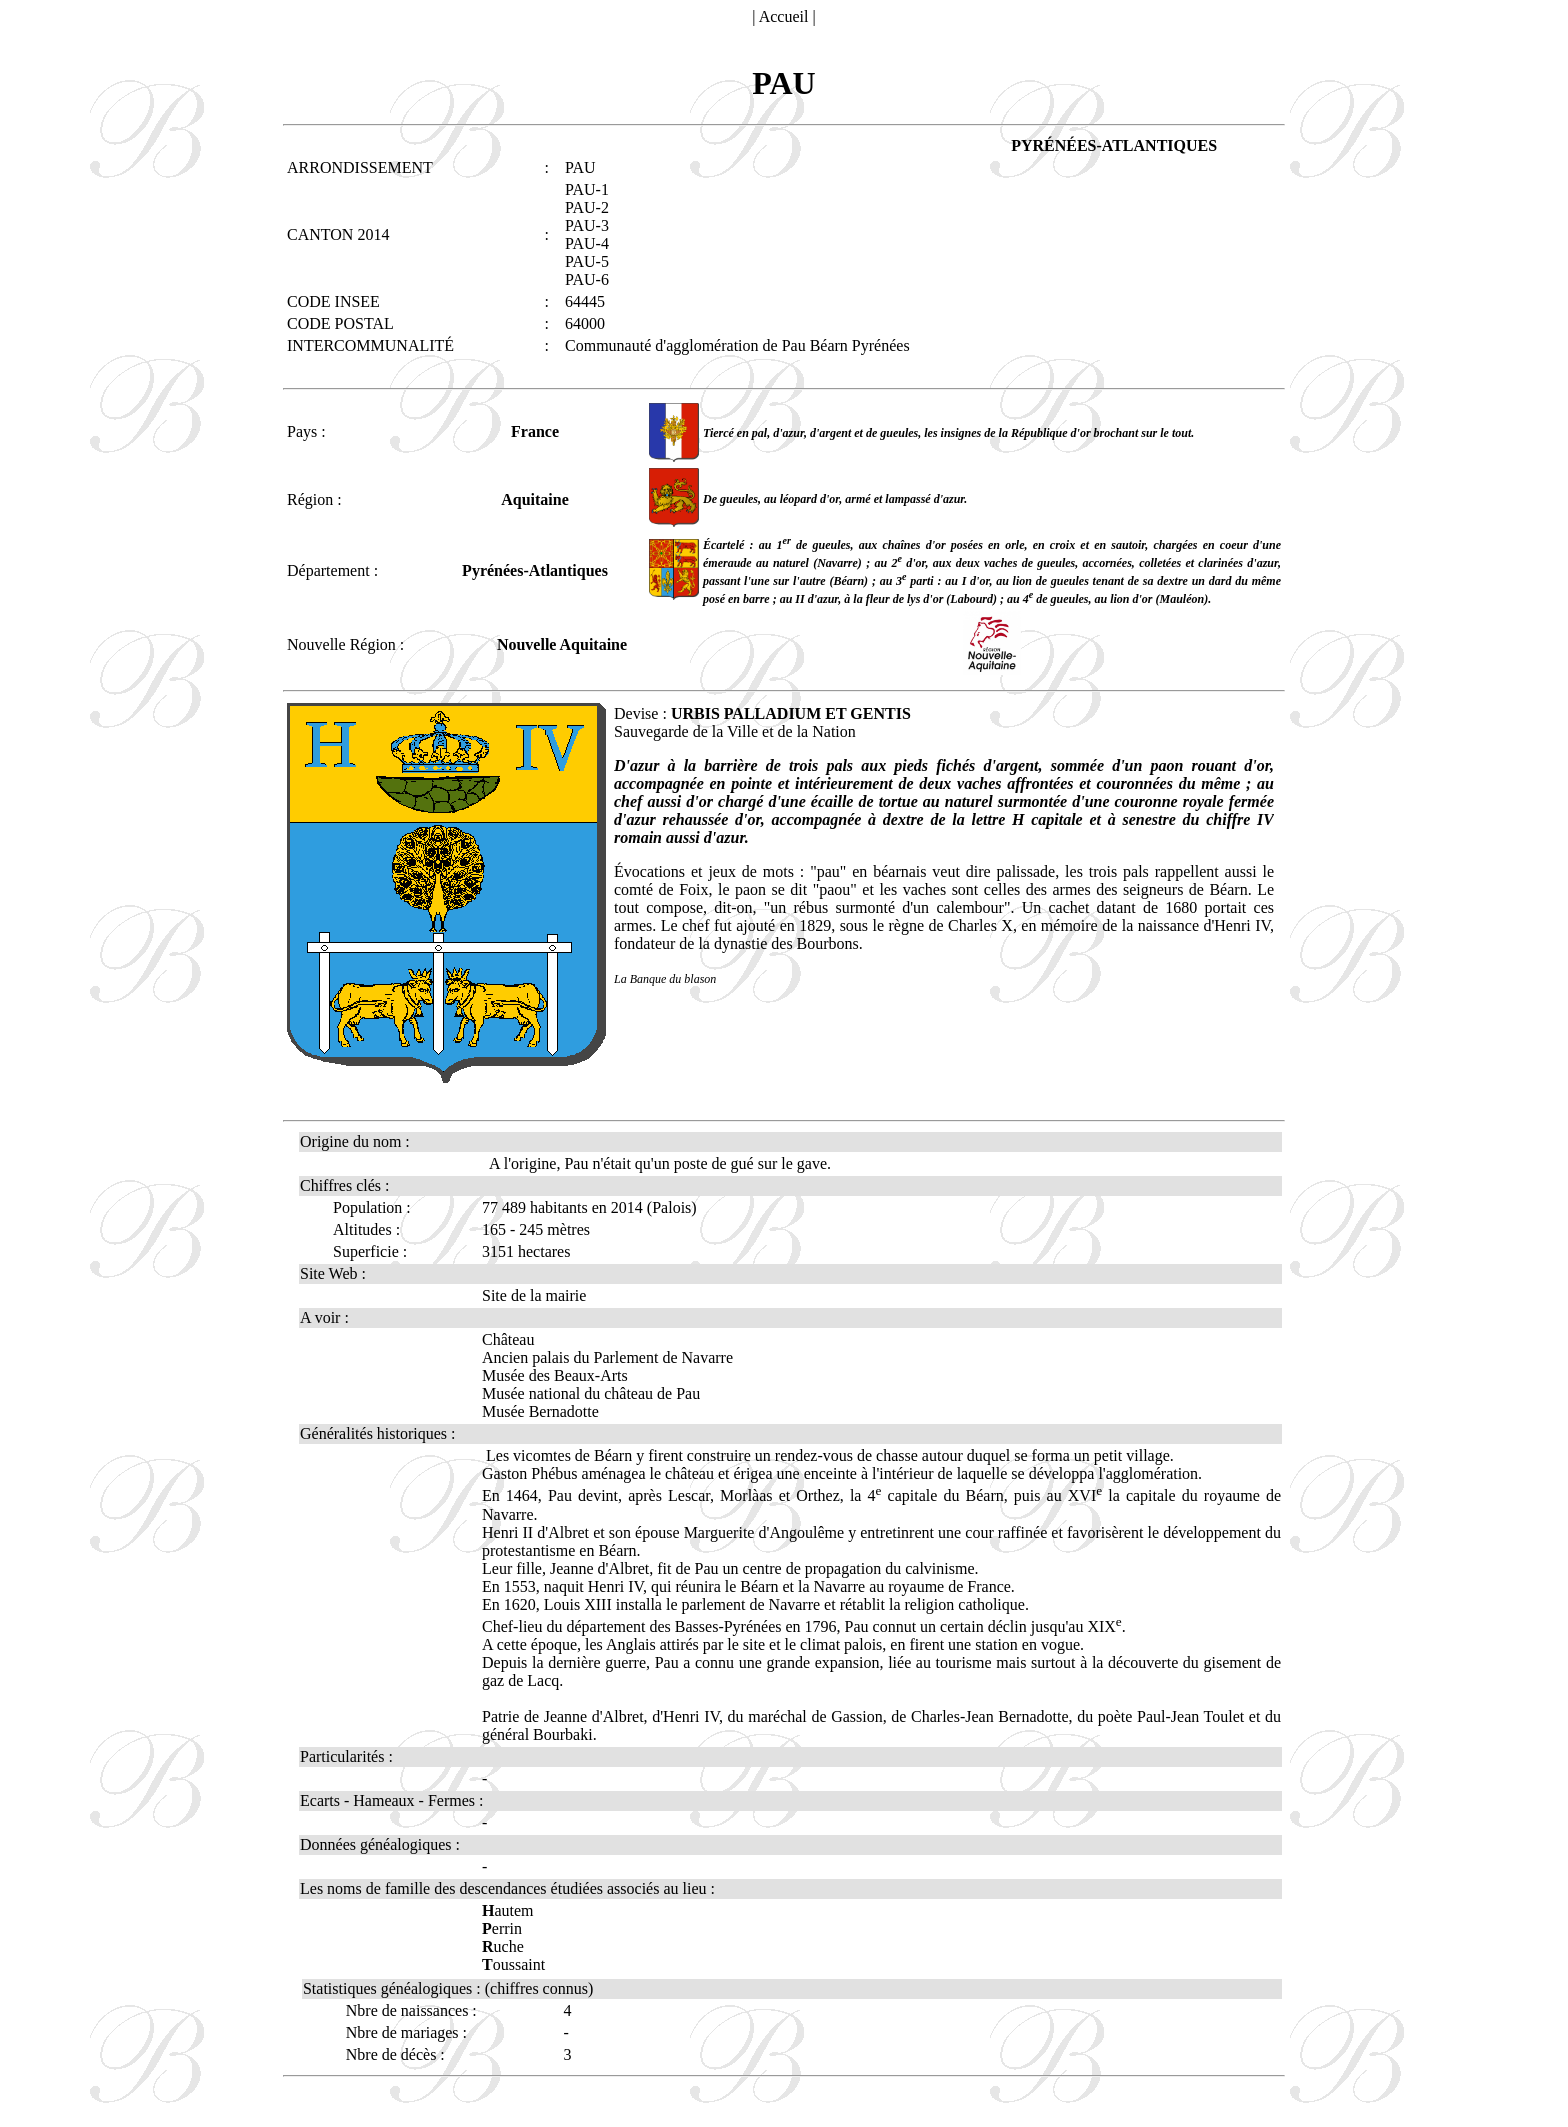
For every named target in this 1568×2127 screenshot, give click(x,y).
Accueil (784, 16)
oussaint (513, 1964)
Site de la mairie (534, 1295)
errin (502, 1928)
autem (508, 1910)
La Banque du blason (665, 979)
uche (503, 1946)
